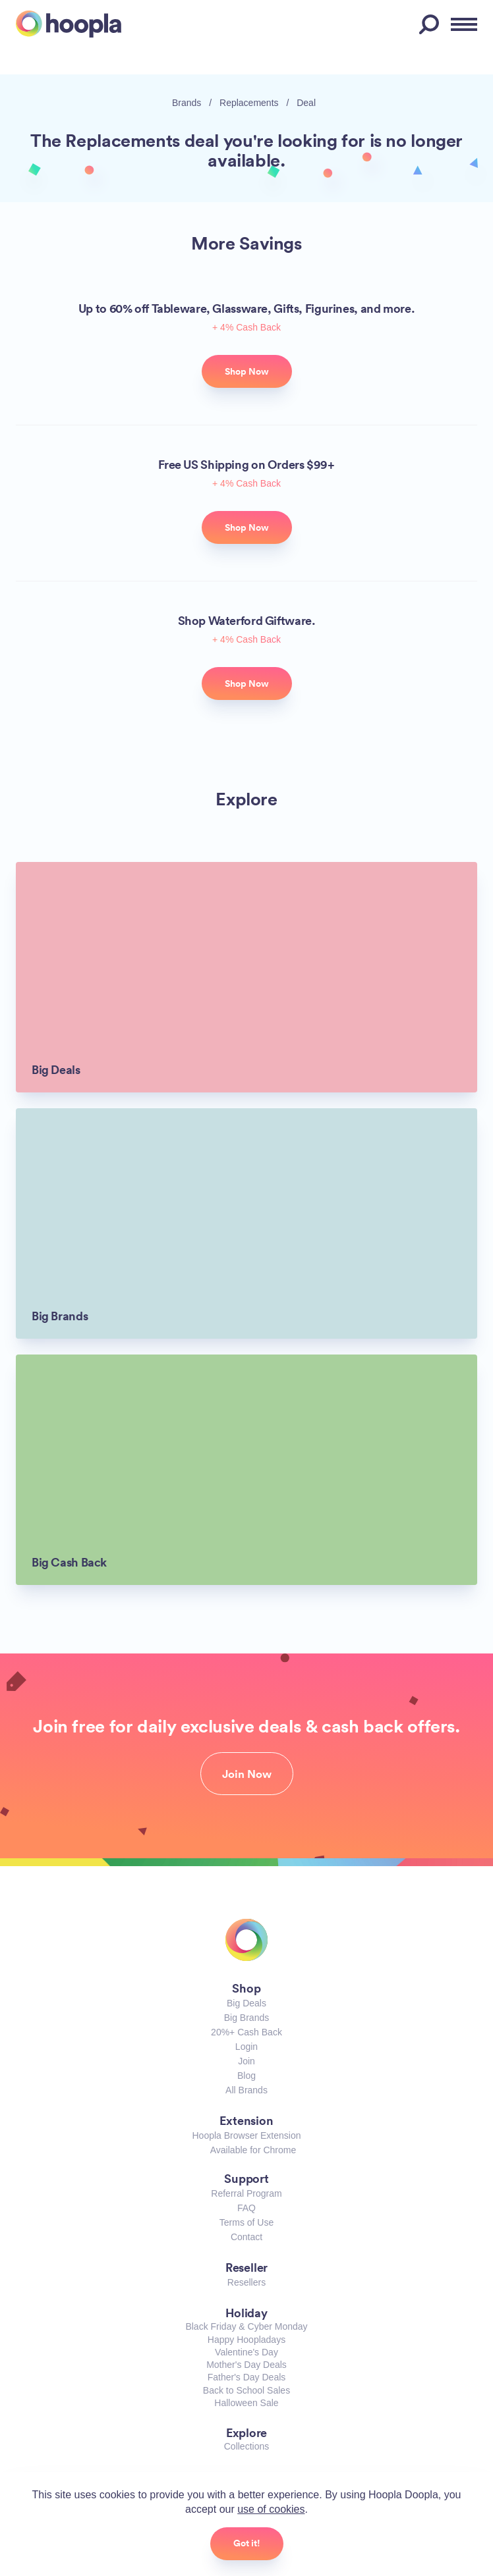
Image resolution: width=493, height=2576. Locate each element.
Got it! (246, 2543)
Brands (186, 102)
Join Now (247, 1774)
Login (246, 2046)
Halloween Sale (246, 2403)
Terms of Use (246, 2222)
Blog (246, 2075)
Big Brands (246, 2017)
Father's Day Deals (247, 2377)
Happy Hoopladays (246, 2339)
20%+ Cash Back (246, 2032)
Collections (246, 2446)
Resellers (246, 2282)
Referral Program (246, 2193)
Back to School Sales (246, 2390)
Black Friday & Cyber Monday (246, 2326)
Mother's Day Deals (246, 2364)
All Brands (246, 2090)
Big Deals (246, 2003)
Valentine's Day (246, 2352)
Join (246, 2061)
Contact (246, 2237)
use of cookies (270, 2509)
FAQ (246, 2208)
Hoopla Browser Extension (246, 2135)
